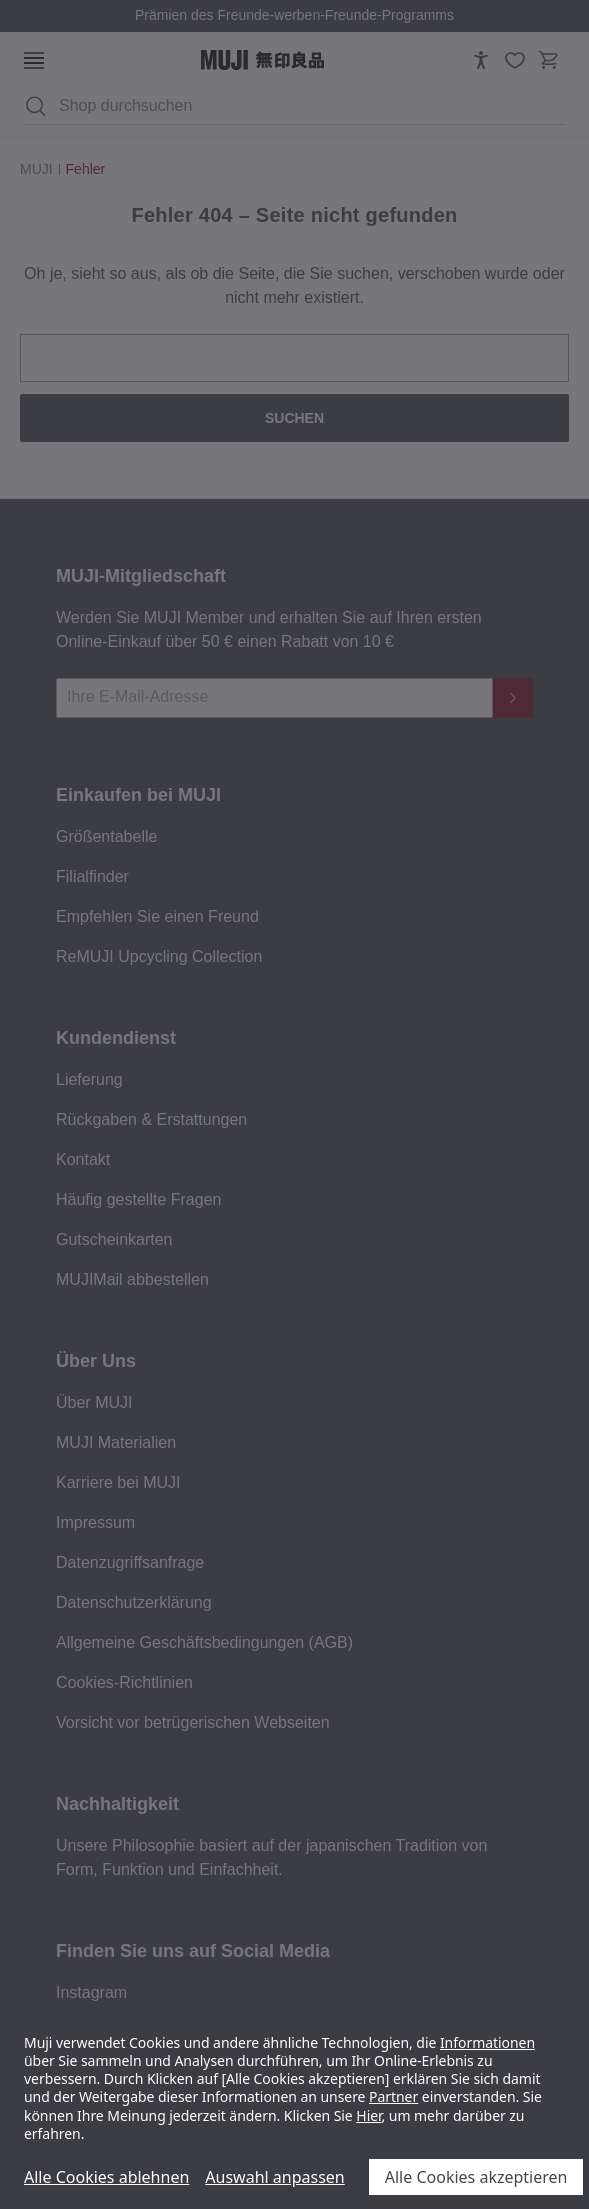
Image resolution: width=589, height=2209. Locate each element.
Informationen (487, 2042)
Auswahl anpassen (274, 2177)
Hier (368, 2115)
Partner (393, 2096)
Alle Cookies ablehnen (106, 2177)
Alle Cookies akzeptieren (476, 2177)
